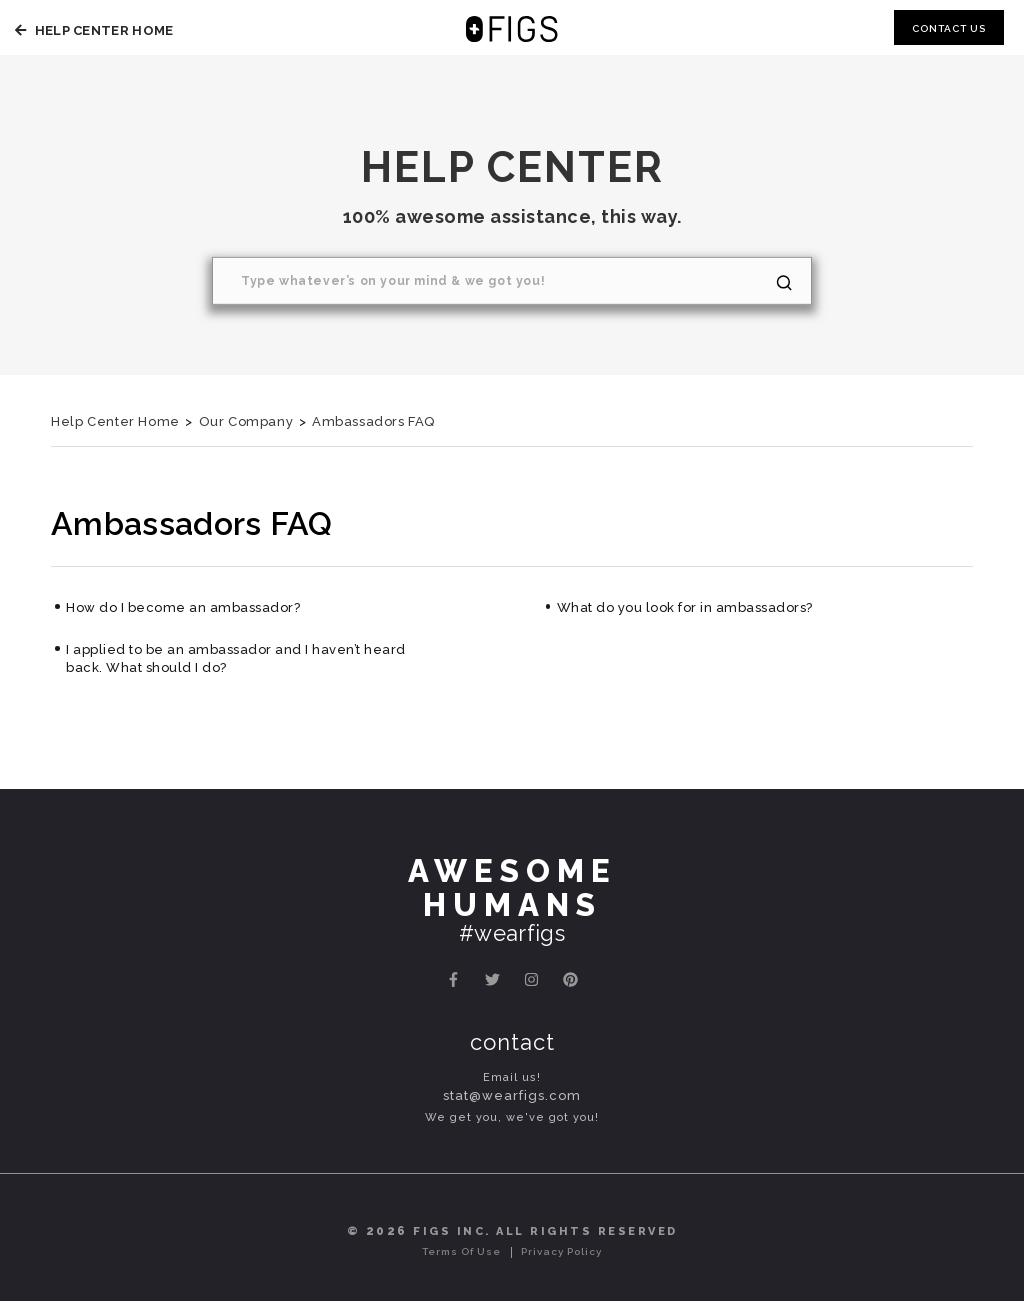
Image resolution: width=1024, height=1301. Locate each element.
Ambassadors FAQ (373, 421)
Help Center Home (91, 30)
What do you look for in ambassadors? (685, 607)
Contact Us (949, 28)
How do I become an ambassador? (183, 607)
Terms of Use (461, 1251)
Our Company (246, 421)
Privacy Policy (561, 1251)
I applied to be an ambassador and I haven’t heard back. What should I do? (236, 658)
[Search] (512, 281)
